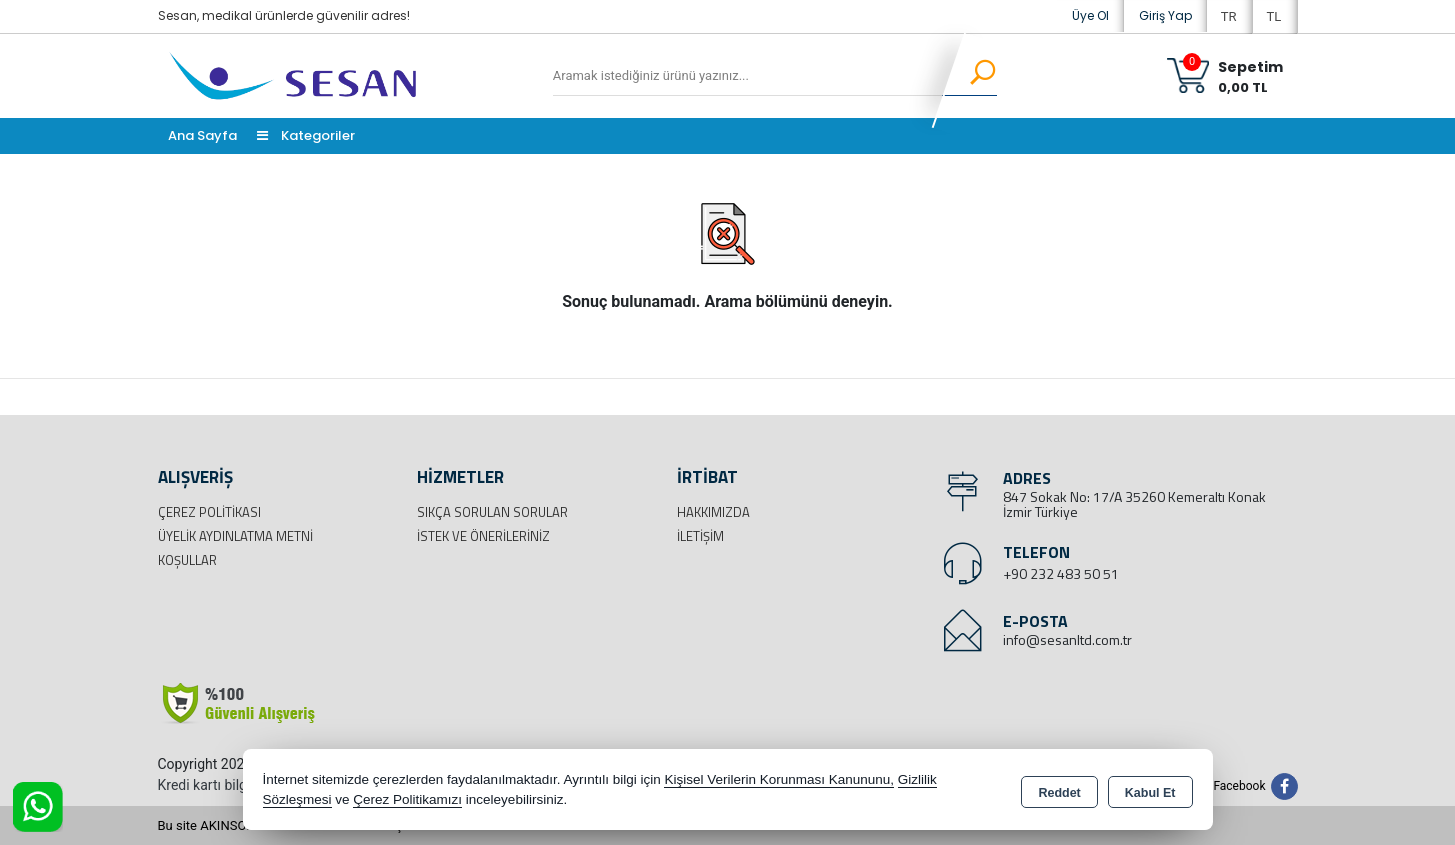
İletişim (700, 536)
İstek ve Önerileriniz (483, 536)
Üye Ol (1090, 15)
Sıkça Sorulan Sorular (492, 512)
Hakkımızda (713, 512)
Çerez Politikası (209, 512)
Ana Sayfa (202, 135)
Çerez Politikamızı (407, 799)
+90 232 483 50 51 (1061, 573)
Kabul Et (1150, 791)
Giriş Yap (1165, 15)
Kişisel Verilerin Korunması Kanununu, (779, 779)
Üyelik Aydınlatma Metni (235, 536)
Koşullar (187, 560)
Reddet (1059, 791)
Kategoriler (306, 135)
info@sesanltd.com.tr (1067, 639)
